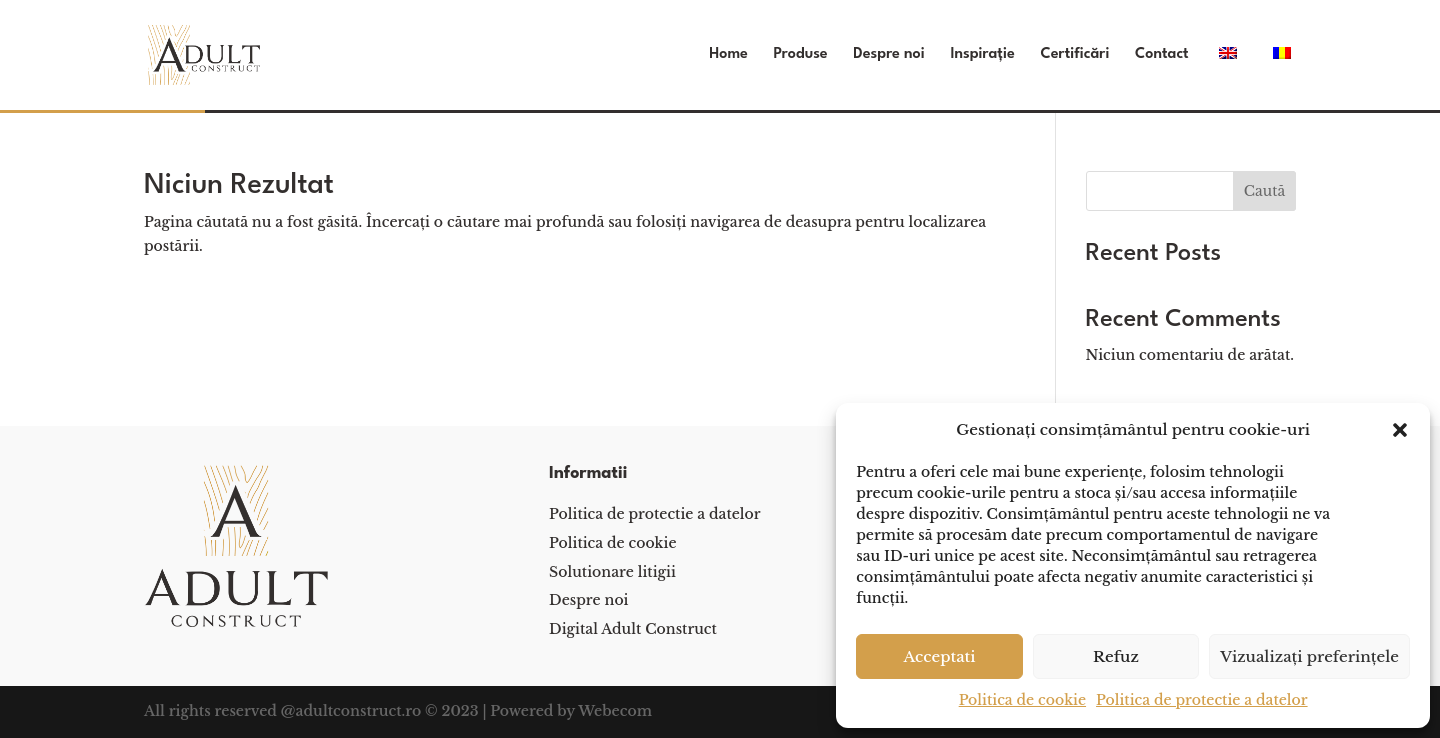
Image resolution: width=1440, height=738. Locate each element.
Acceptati (939, 656)
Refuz (1116, 656)
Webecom (615, 711)
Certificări (1074, 55)
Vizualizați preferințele (1309, 656)
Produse (801, 55)
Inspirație (982, 55)
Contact (1162, 55)
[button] (1400, 430)
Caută (1264, 191)
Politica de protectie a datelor (1202, 700)
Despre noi (888, 55)
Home (728, 55)
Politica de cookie (1022, 700)
